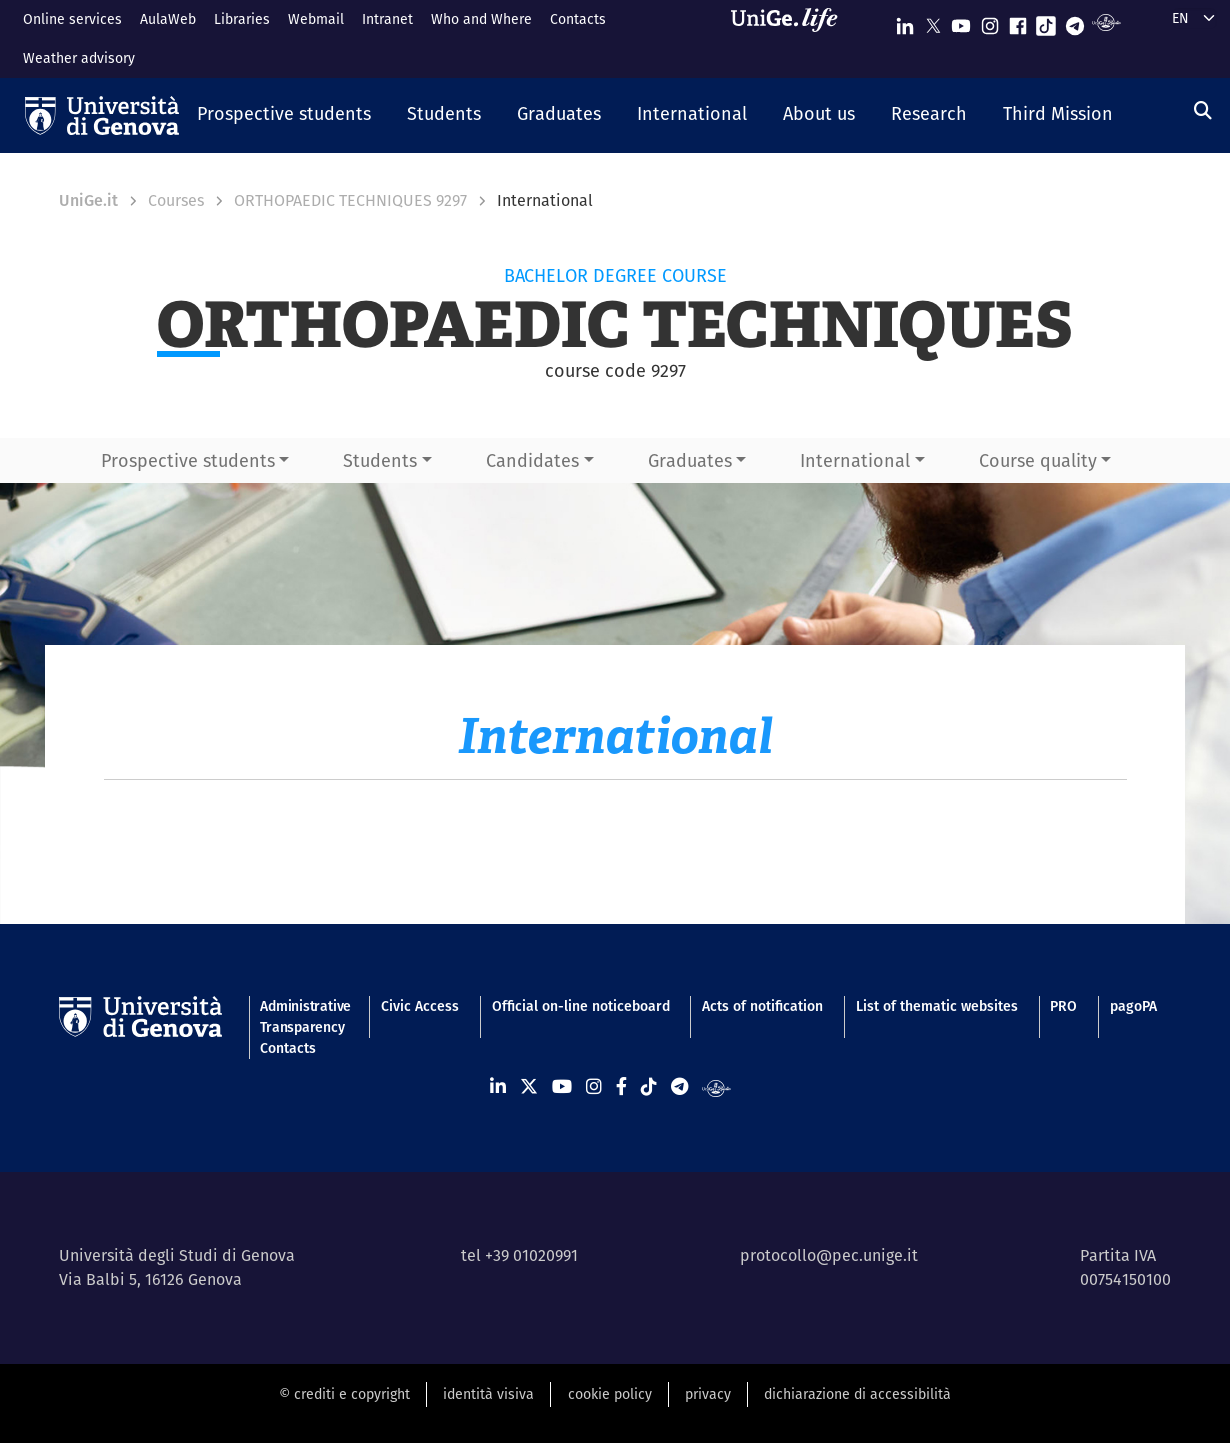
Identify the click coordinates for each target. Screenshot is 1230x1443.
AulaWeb (168, 19)
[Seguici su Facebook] (1018, 21)
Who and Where (481, 19)
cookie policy (610, 1394)
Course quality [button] (1038, 460)
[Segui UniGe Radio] (1106, 21)
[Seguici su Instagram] (990, 21)
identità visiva (488, 1394)
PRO (1063, 1006)
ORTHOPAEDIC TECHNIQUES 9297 (350, 200)
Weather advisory (79, 58)
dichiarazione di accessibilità (857, 1394)
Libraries (242, 19)
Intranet (387, 19)
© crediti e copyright (344, 1394)
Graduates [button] (690, 460)
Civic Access (420, 1006)
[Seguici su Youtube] (961, 21)
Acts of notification (762, 1006)
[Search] (1203, 110)
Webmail (316, 19)
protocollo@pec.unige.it (829, 1255)
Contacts (578, 19)
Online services (72, 19)
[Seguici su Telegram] (1075, 21)
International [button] (855, 460)
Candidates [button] (532, 460)
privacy (708, 1394)
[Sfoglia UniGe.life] (791, 38)
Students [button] (380, 460)
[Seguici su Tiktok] (1046, 21)
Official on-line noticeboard (581, 1006)
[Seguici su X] (933, 21)
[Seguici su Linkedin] (905, 21)
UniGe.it (88, 200)
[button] (284, 115)
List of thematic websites (937, 1006)
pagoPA (1133, 1006)
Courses (176, 200)
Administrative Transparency (304, 1016)
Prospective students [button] (188, 460)
